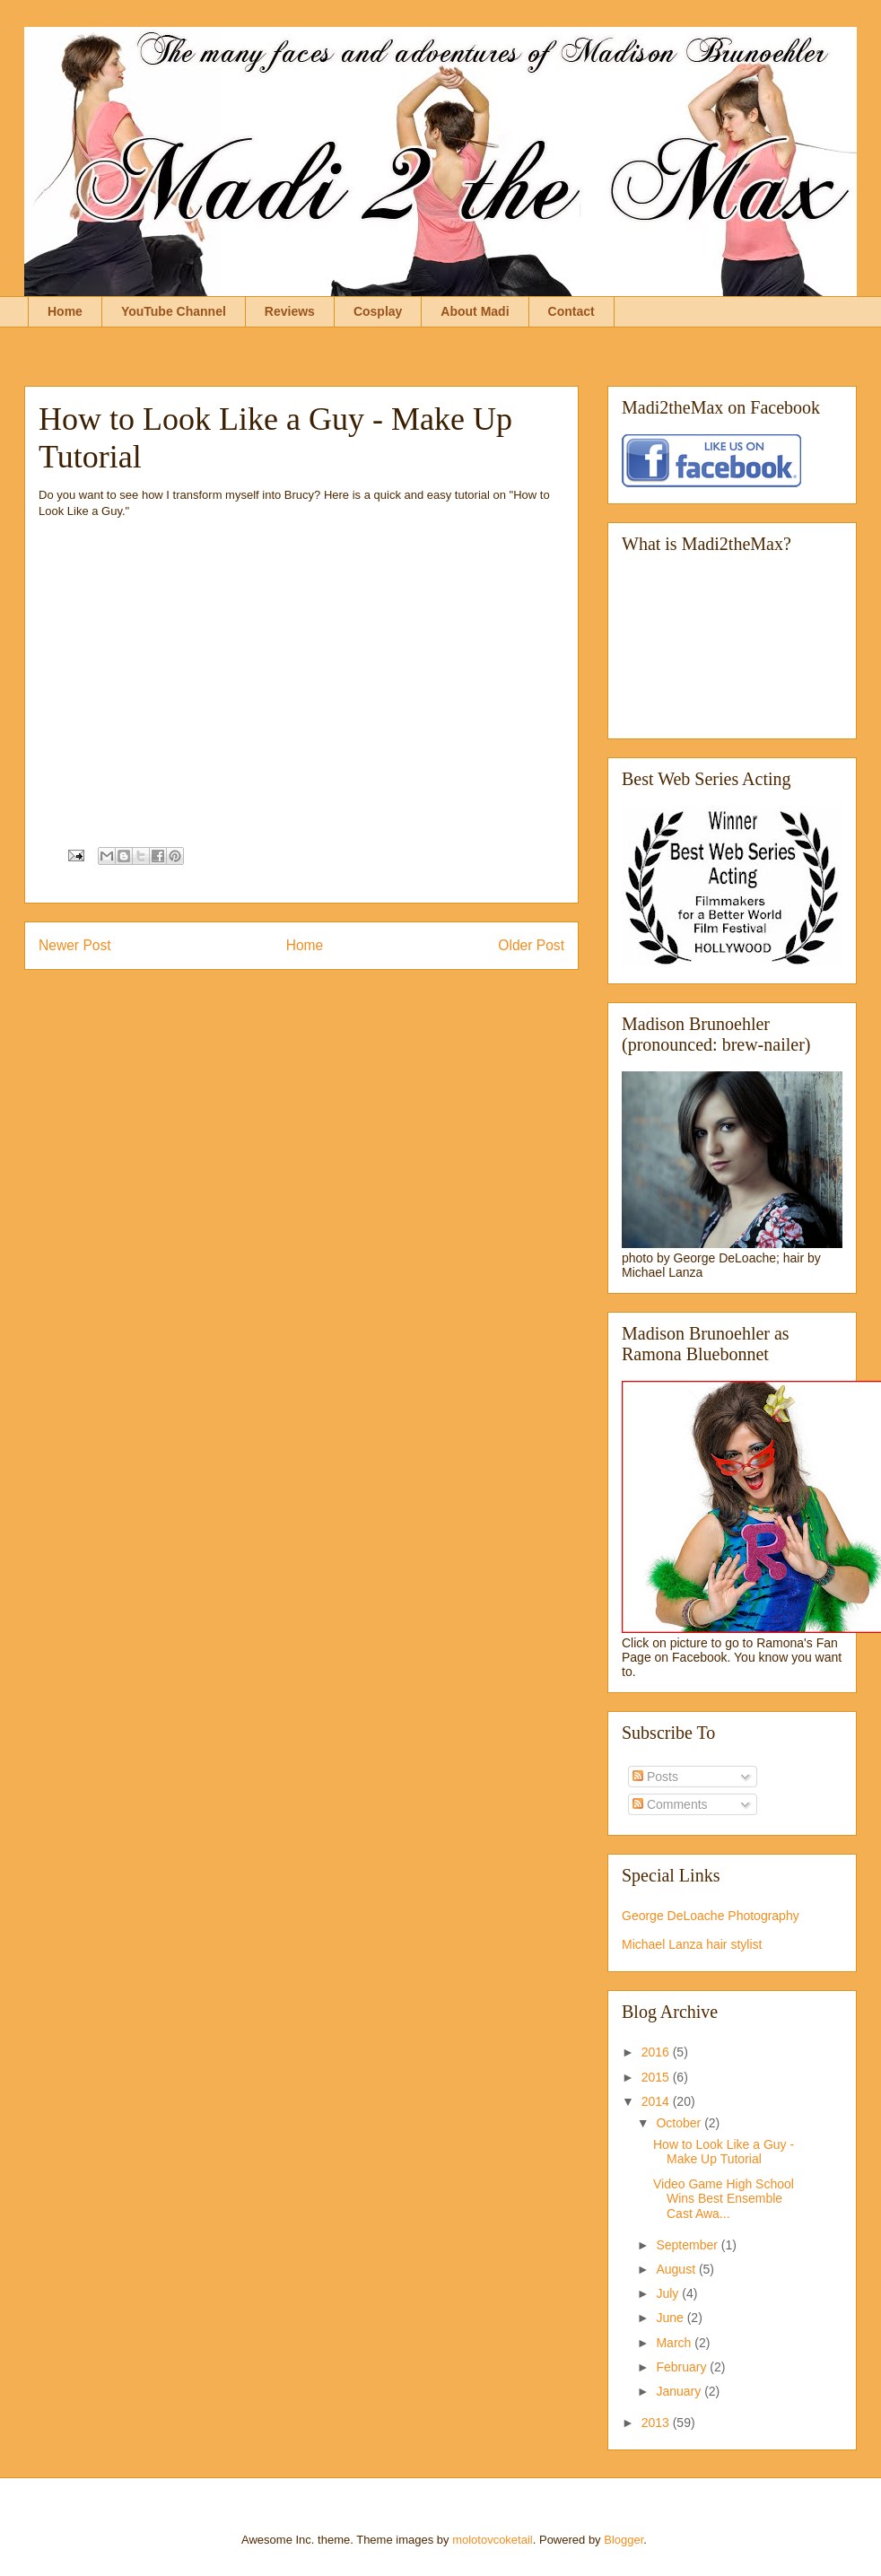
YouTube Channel (173, 311)
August (677, 2269)
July (669, 2293)
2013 (657, 2422)
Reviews (290, 311)
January (680, 2391)
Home (65, 311)
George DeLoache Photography (710, 1915)
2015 (657, 2077)
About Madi (474, 311)
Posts (655, 1776)
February (683, 2367)
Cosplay (377, 311)
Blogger (623, 2539)
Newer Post (75, 945)
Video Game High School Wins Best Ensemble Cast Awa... (723, 2199)
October (680, 2123)
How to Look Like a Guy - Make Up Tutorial (723, 2152)
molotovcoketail (492, 2539)
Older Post (531, 945)
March (675, 2343)
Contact (571, 311)
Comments (670, 1804)
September (688, 2245)
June (671, 2317)
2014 (657, 2101)
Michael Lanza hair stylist (692, 1944)
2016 (657, 2052)
